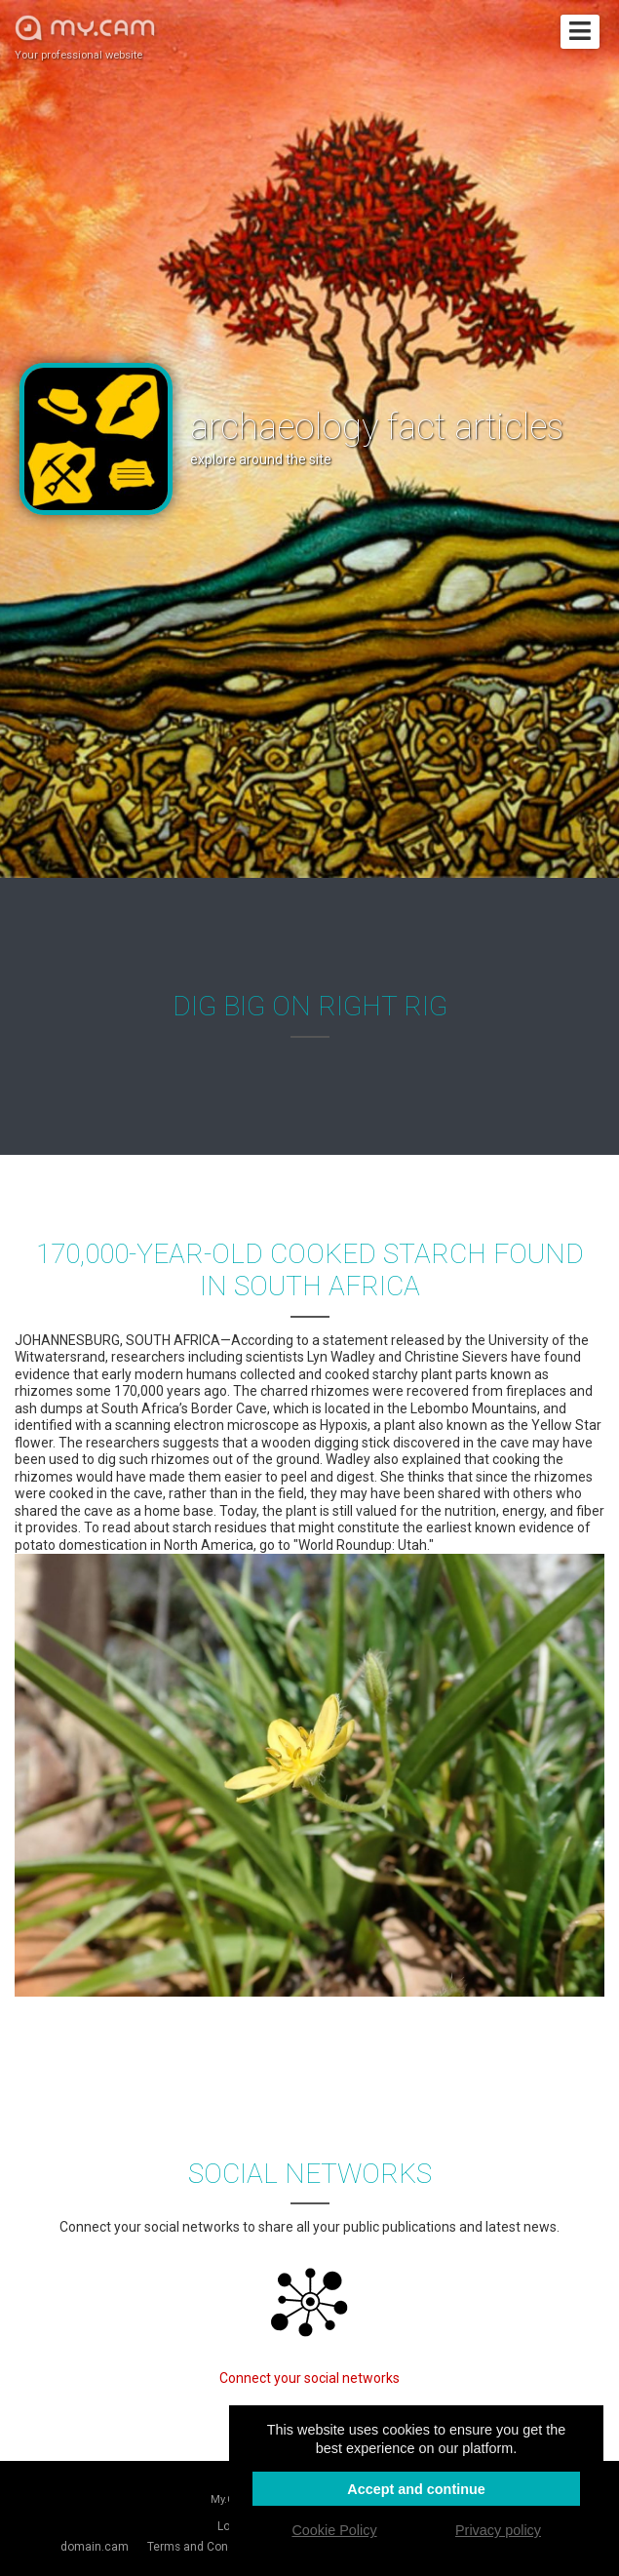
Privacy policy (498, 2530)
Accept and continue (416, 2489)
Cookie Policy (333, 2530)
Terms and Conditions (205, 2547)
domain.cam (94, 2547)
